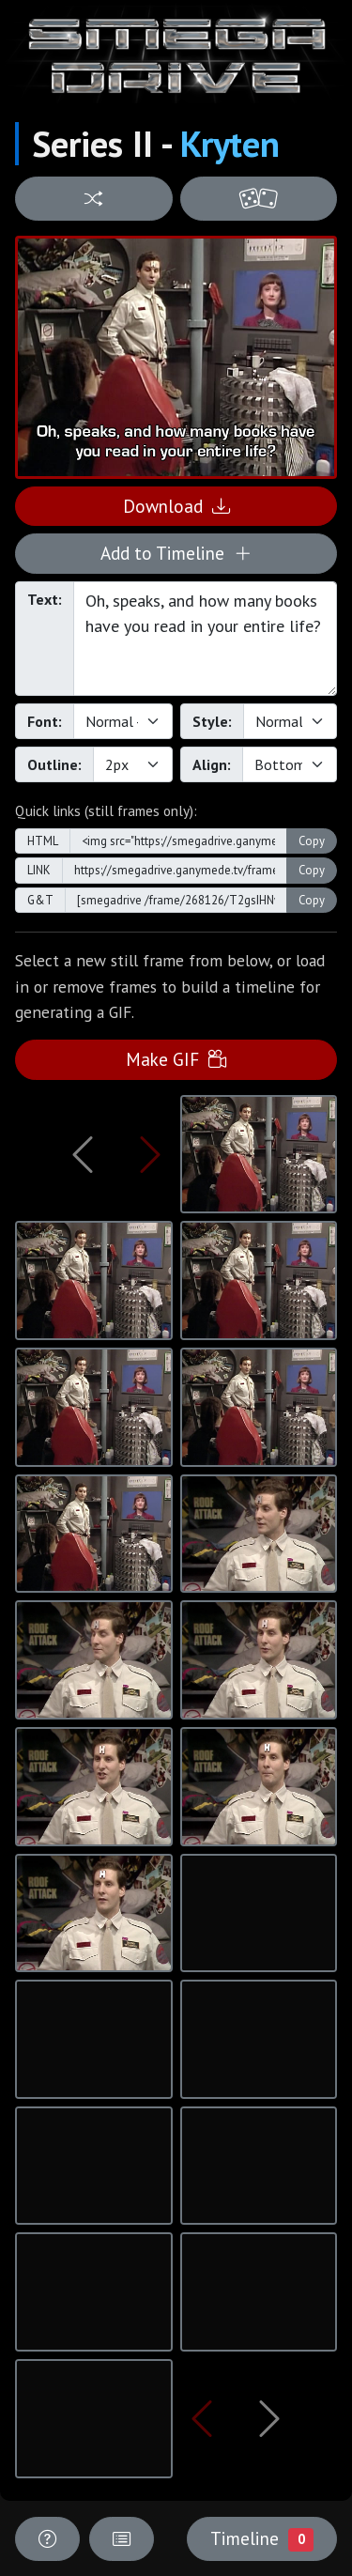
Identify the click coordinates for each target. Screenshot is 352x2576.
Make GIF (176, 1059)
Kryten (230, 143)
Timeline (262, 2538)
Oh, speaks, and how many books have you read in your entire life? (205, 638)
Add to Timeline (176, 552)
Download (176, 505)
